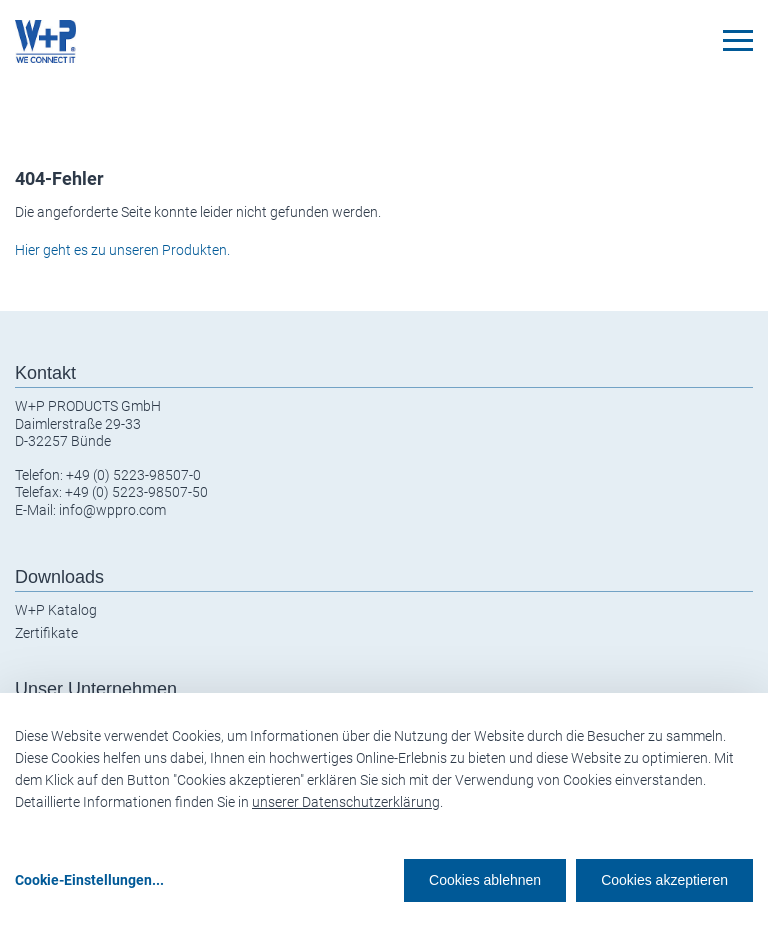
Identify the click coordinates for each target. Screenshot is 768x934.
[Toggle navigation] (738, 40)
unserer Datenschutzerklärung (346, 802)
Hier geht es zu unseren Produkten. (122, 250)
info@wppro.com (112, 510)
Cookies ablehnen (485, 880)
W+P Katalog (56, 610)
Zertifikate (46, 633)
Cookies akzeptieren (664, 880)
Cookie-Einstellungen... (89, 880)
